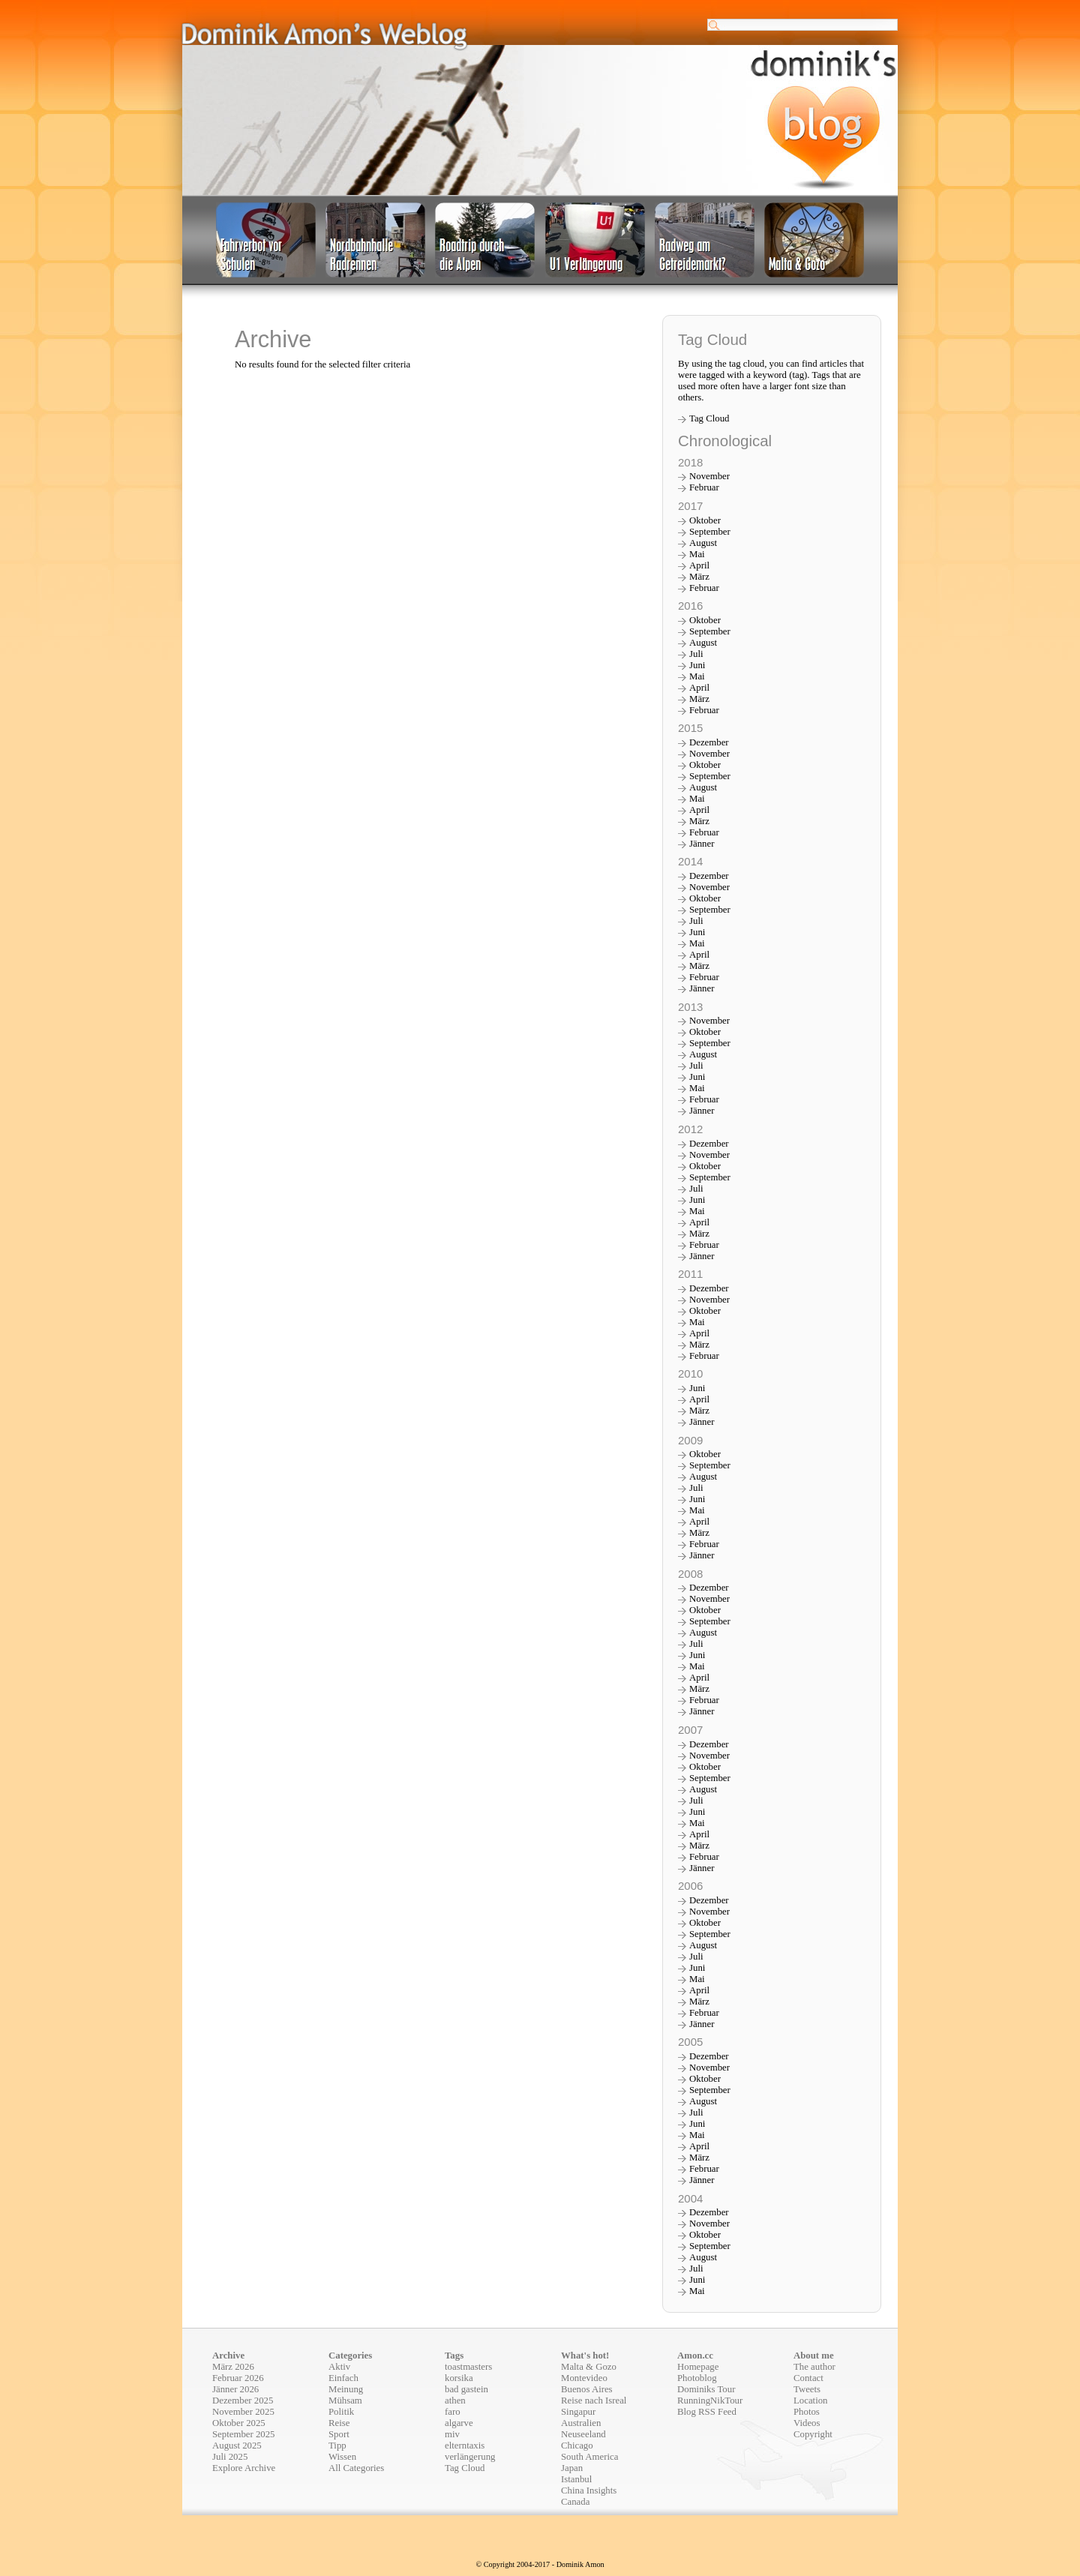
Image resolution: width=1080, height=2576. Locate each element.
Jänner (701, 843)
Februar (704, 487)
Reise (339, 2423)
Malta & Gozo (588, 2367)
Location (810, 2400)
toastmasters (468, 2367)
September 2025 (243, 2434)
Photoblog (697, 2378)
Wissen (342, 2457)
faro (452, 2412)
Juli (696, 654)
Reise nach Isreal (593, 2400)
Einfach (343, 2378)
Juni (697, 665)
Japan (572, 2468)
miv (452, 2434)
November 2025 (243, 2412)
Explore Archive (243, 2468)
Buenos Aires (587, 2389)
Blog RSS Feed (706, 2412)
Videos (807, 2423)
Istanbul (576, 2479)
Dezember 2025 (242, 2400)
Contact (809, 2378)
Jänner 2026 (235, 2389)
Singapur (578, 2412)
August (703, 543)
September (709, 531)
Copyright (813, 2434)
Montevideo (584, 2378)
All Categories (356, 2468)
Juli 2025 (230, 2457)
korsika (459, 2378)
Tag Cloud (709, 418)
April (699, 565)
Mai (697, 554)
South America (589, 2457)
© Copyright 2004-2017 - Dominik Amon (540, 2564)
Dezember (709, 742)
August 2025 (237, 2445)
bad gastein (466, 2389)
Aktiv (339, 2367)
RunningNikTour (709, 2400)
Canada (575, 2502)
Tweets (807, 2389)
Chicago (577, 2445)
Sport (339, 2434)
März (699, 576)
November (709, 476)
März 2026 (233, 2367)
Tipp (337, 2445)
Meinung (345, 2389)
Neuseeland (583, 2434)
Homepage (697, 2367)
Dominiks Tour (706, 2389)
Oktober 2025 (239, 2423)
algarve (459, 2423)
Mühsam (345, 2400)
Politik (341, 2412)
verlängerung (470, 2457)
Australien (581, 2423)
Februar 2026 (238, 2378)
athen (455, 2400)
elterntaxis (464, 2445)
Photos (807, 2412)
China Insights (588, 2490)
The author (815, 2367)
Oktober (705, 520)
